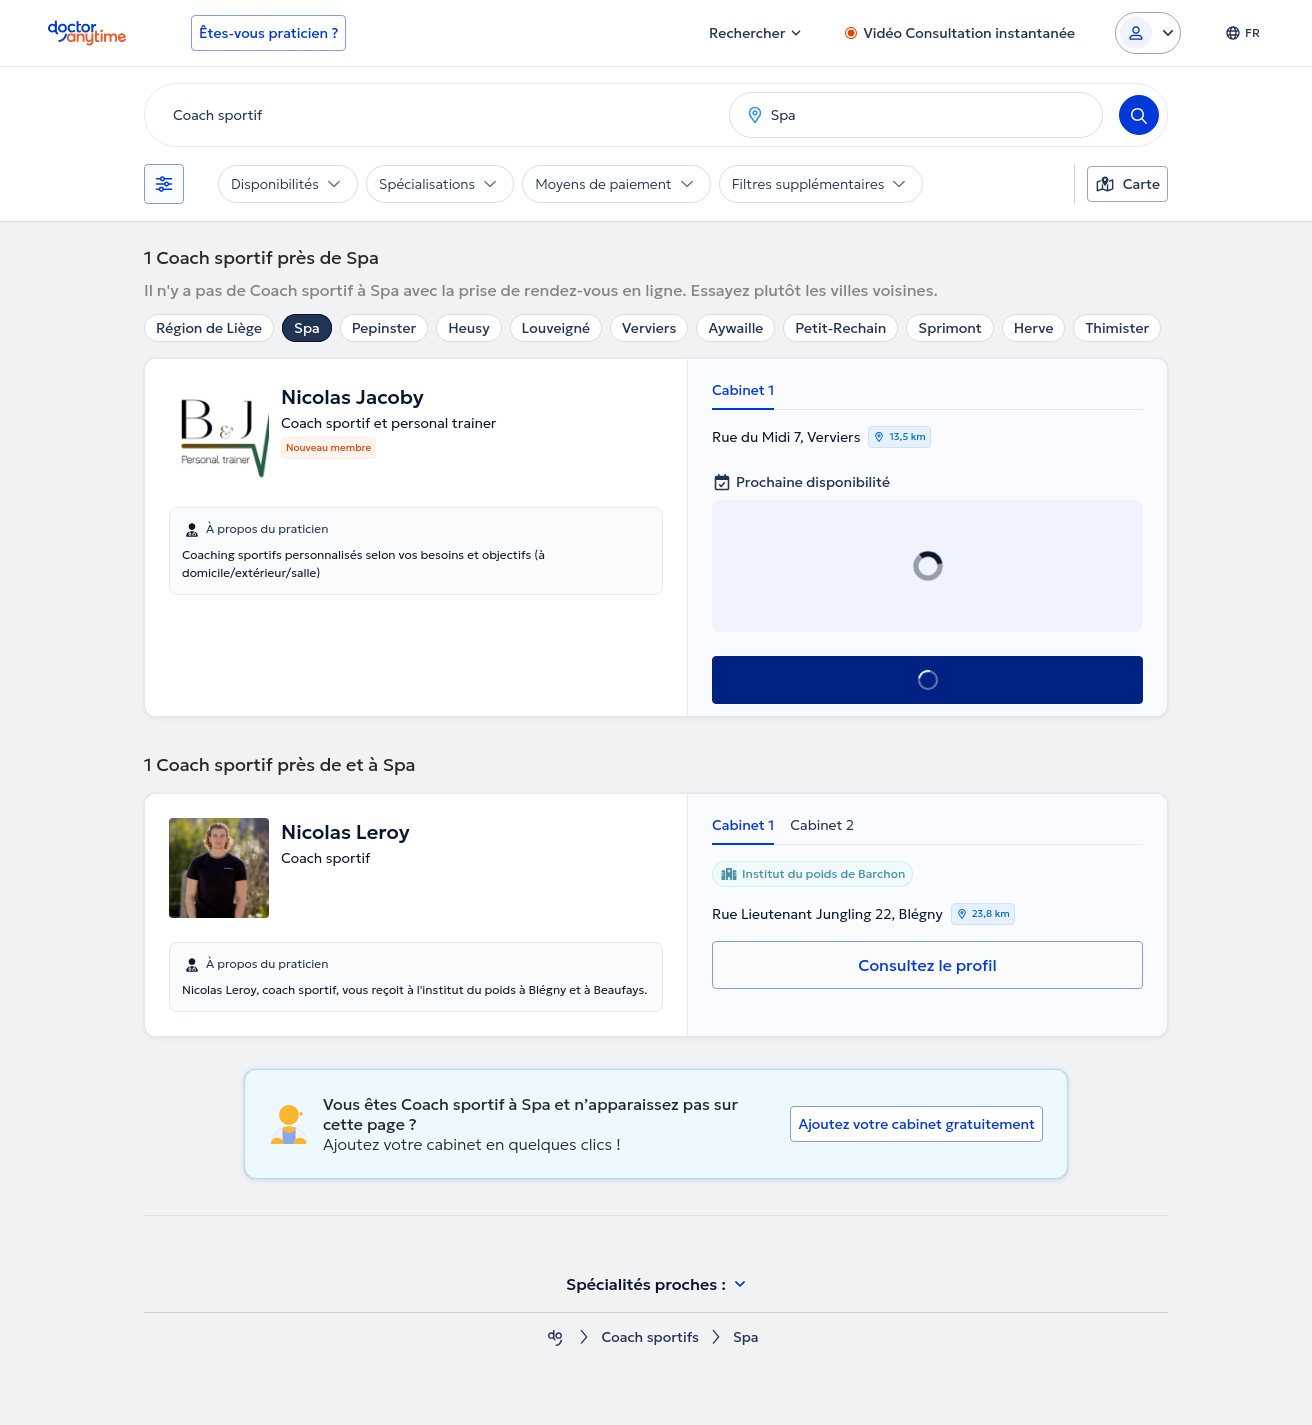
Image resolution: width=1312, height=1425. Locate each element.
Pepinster (384, 328)
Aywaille (735, 328)
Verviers (649, 328)
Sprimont (949, 328)
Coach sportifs (650, 1337)
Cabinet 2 (822, 825)
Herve (1034, 328)
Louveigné (556, 328)
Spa (307, 328)
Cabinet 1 (743, 390)
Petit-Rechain (840, 328)
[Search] (1139, 115)
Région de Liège (209, 328)
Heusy (468, 328)
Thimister (1117, 328)
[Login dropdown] (1148, 33)
